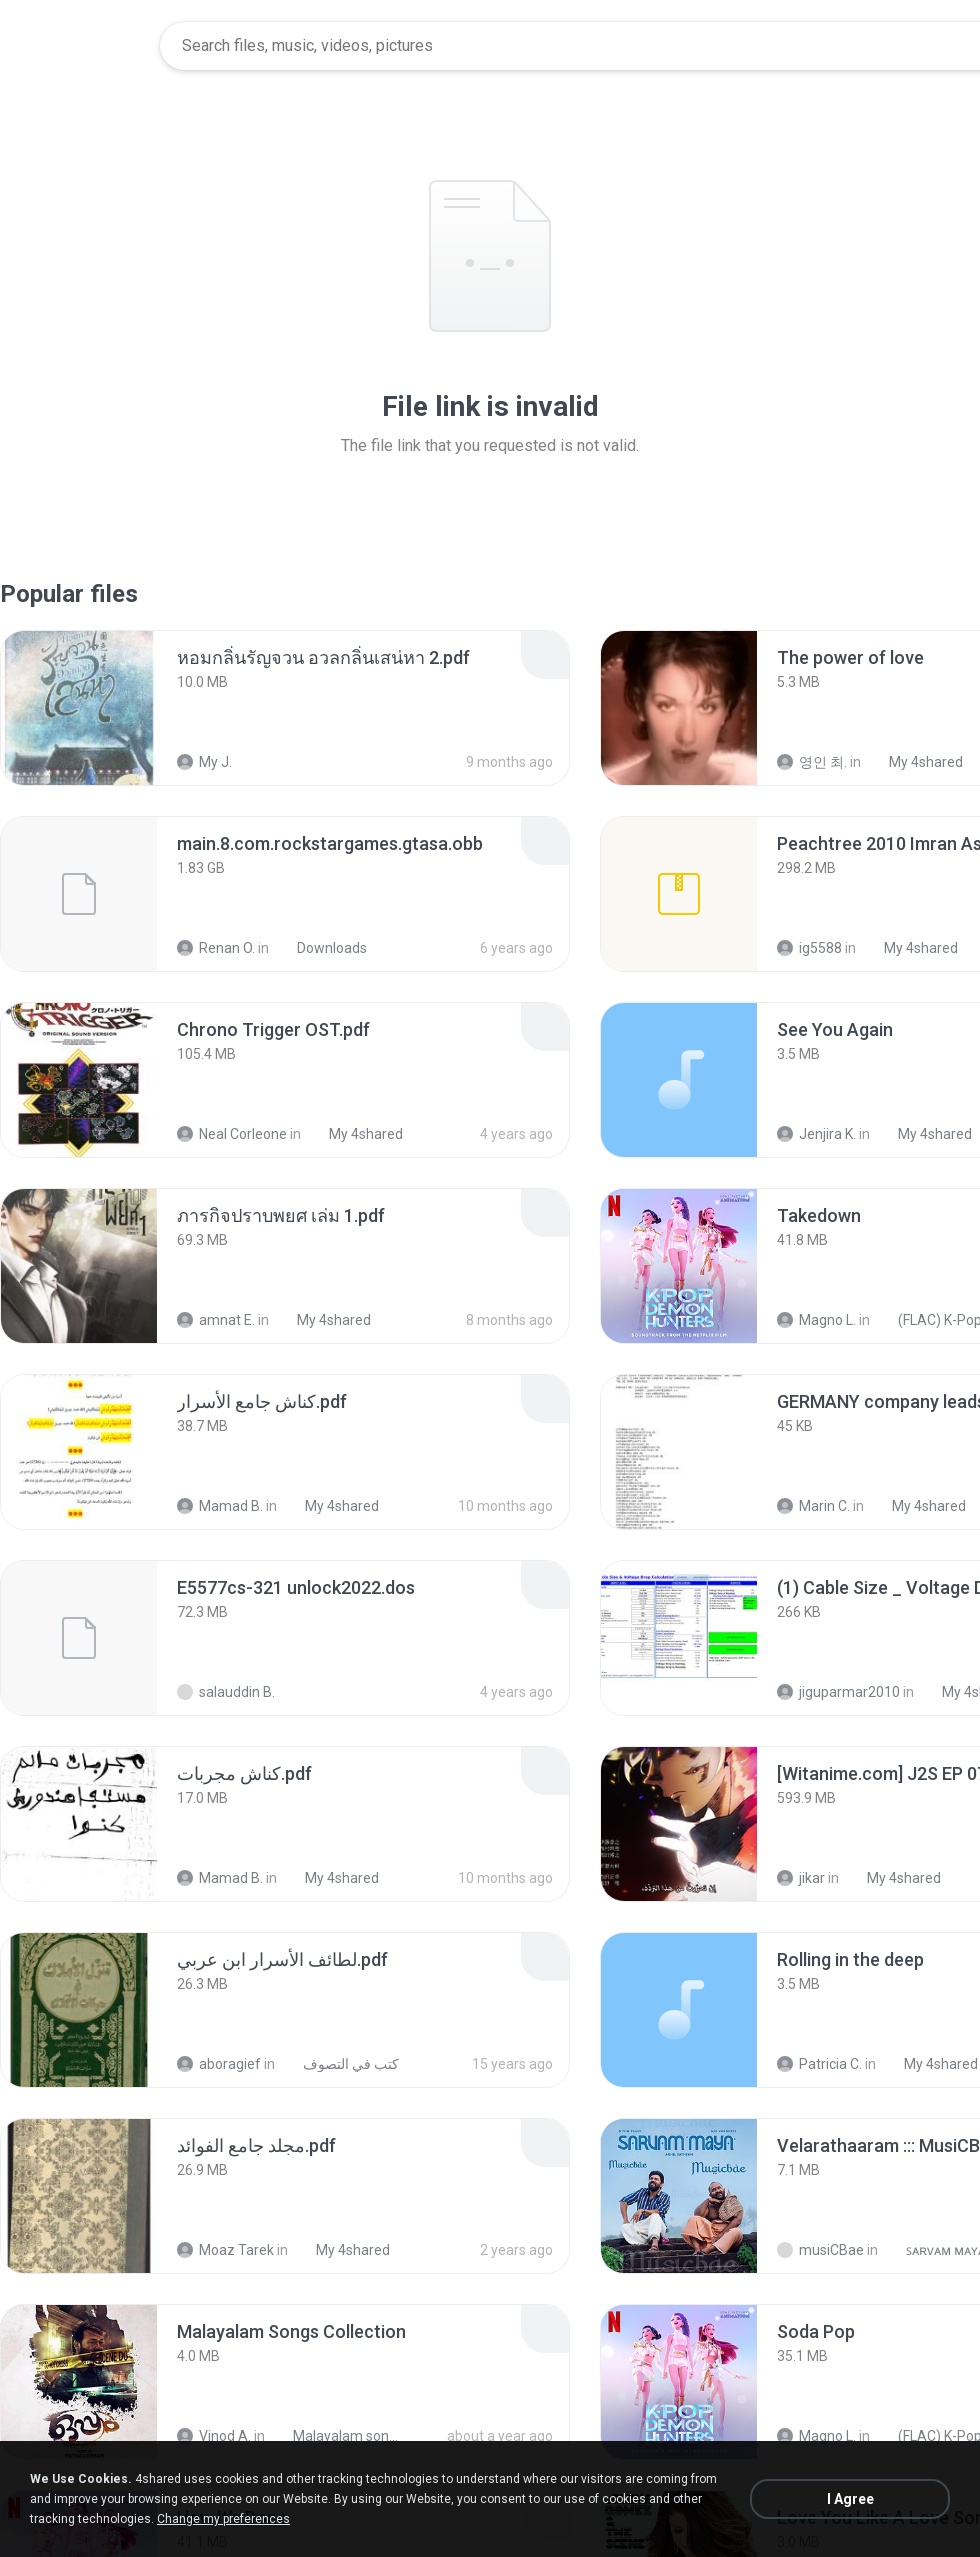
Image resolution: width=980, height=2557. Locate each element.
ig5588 (809, 948)
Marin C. (813, 1506)
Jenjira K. (816, 1134)
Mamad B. (220, 1506)
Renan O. (216, 948)
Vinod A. (214, 2436)
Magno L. (816, 1320)
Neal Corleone (232, 1134)
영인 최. (812, 762)
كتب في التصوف (340, 2064)
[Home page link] (81, 46)
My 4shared (915, 762)
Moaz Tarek (225, 2250)
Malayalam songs (336, 2436)
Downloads (321, 948)
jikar (801, 1878)
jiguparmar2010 (838, 1692)
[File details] (79, 708)
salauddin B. (226, 1692)
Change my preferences (223, 2519)
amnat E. (216, 1320)
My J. (204, 762)
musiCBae (820, 2250)
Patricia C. (819, 2064)
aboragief (219, 2064)
